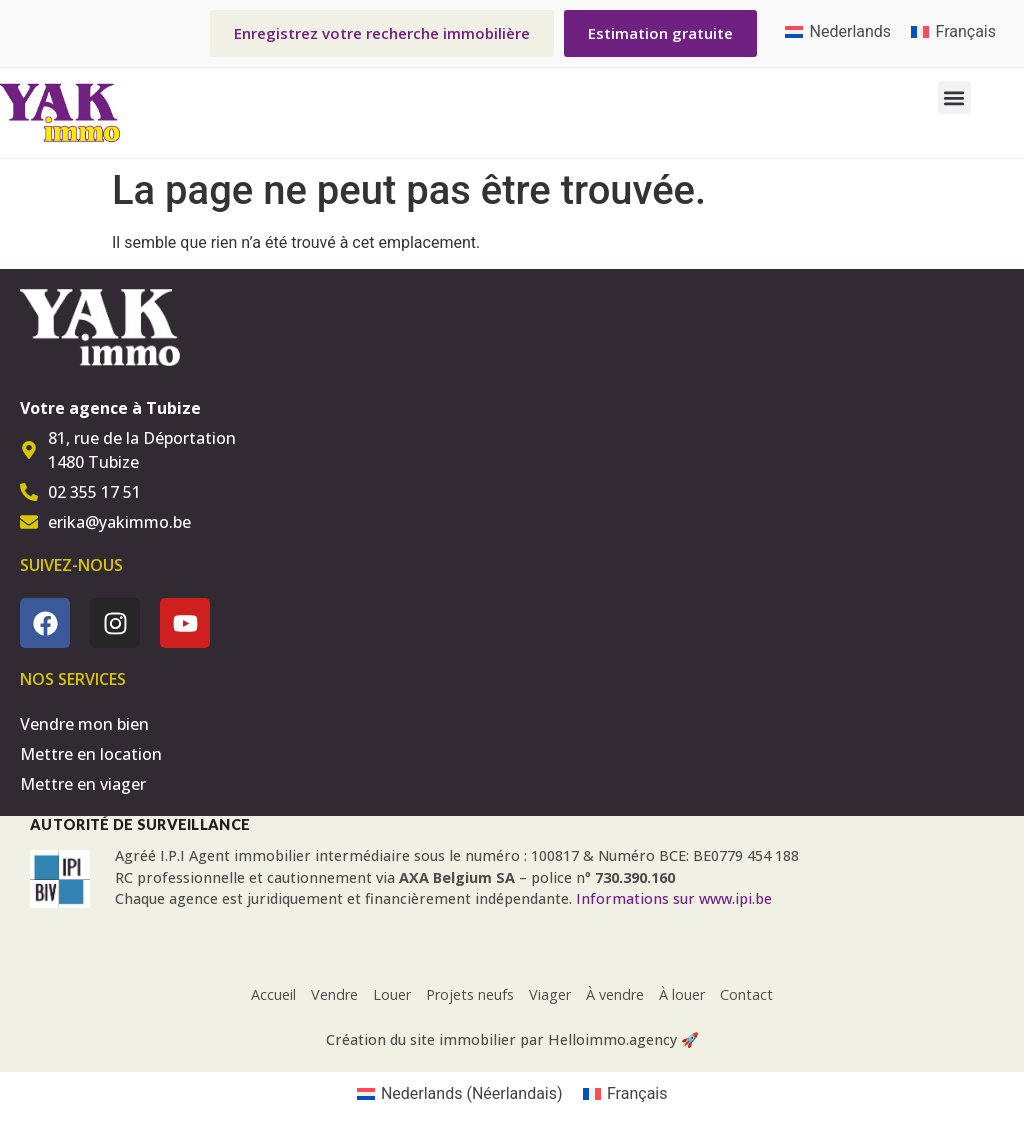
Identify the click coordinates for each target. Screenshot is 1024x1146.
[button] (954, 97)
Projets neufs (470, 994)
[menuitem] (838, 32)
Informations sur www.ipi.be (674, 898)
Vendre (334, 994)
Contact (746, 994)
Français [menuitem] (965, 31)
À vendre (615, 994)
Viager (550, 994)
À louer (682, 994)
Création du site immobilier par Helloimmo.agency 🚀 (512, 1039)
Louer (392, 994)
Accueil (273, 994)
